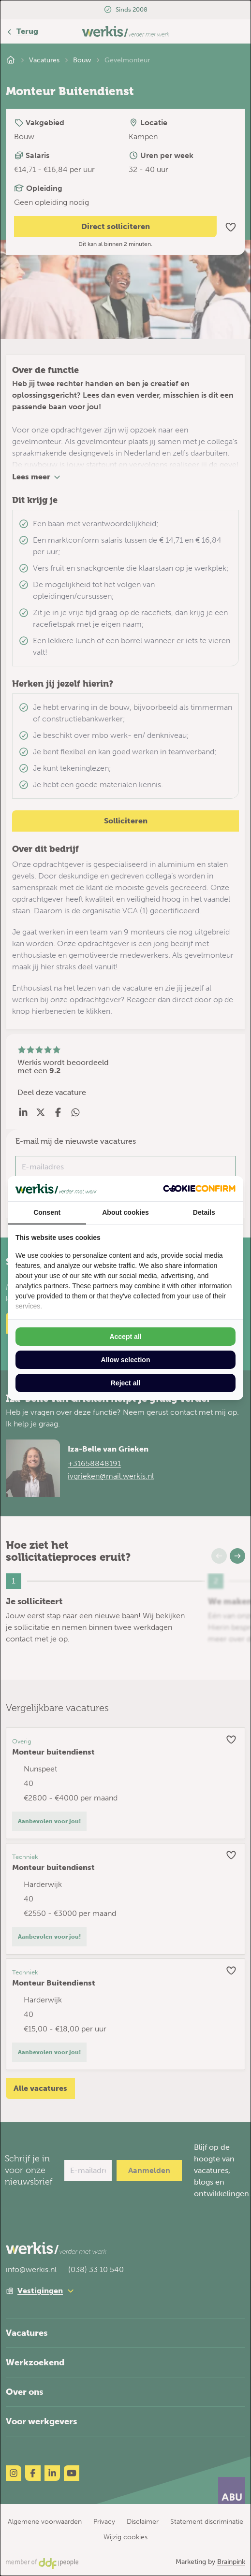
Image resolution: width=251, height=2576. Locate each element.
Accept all (125, 1336)
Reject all (125, 1383)
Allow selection (125, 1360)
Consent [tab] (46, 1212)
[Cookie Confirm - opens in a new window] (199, 1188)
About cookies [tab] (125, 1212)
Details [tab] (204, 1212)
